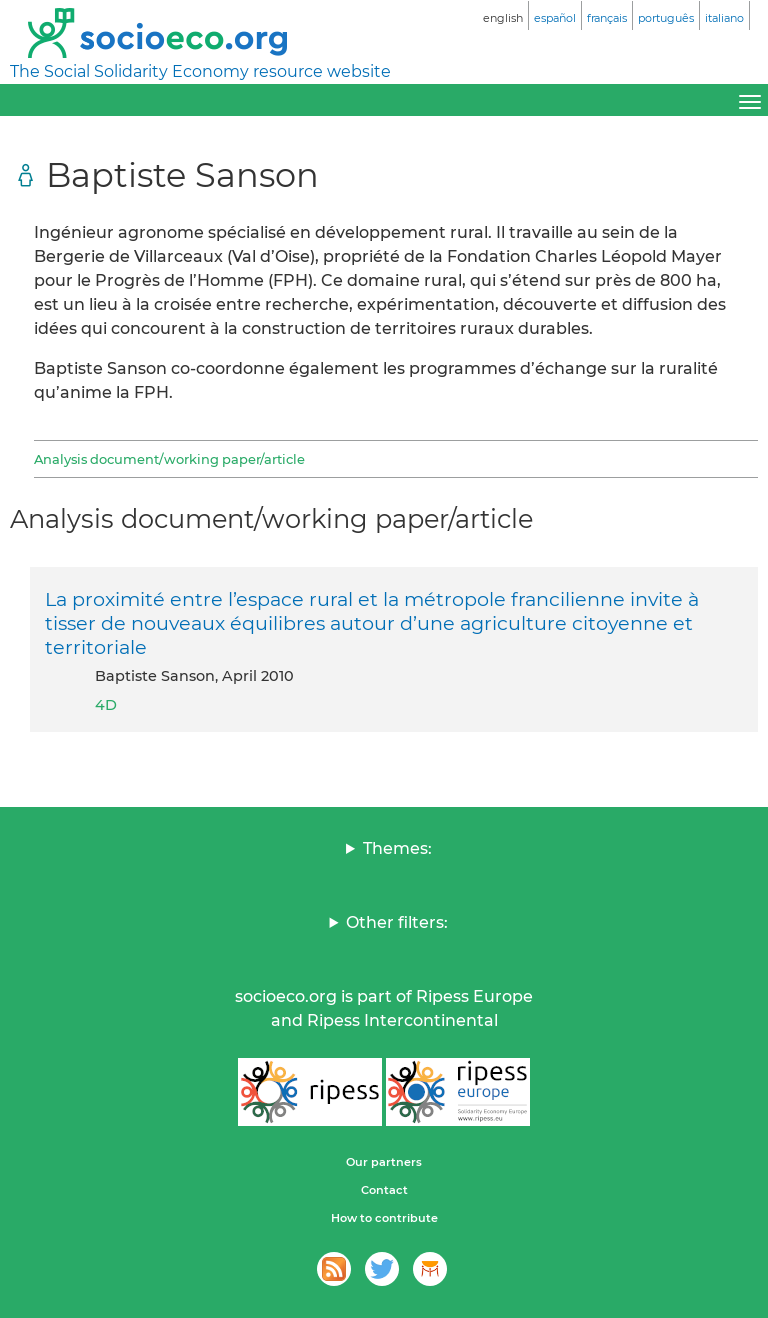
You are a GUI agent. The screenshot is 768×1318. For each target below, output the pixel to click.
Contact (384, 1190)
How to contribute (384, 1218)
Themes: (397, 848)
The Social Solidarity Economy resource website (200, 71)
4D (106, 705)
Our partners (384, 1162)
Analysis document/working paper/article (169, 459)
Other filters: (397, 922)
